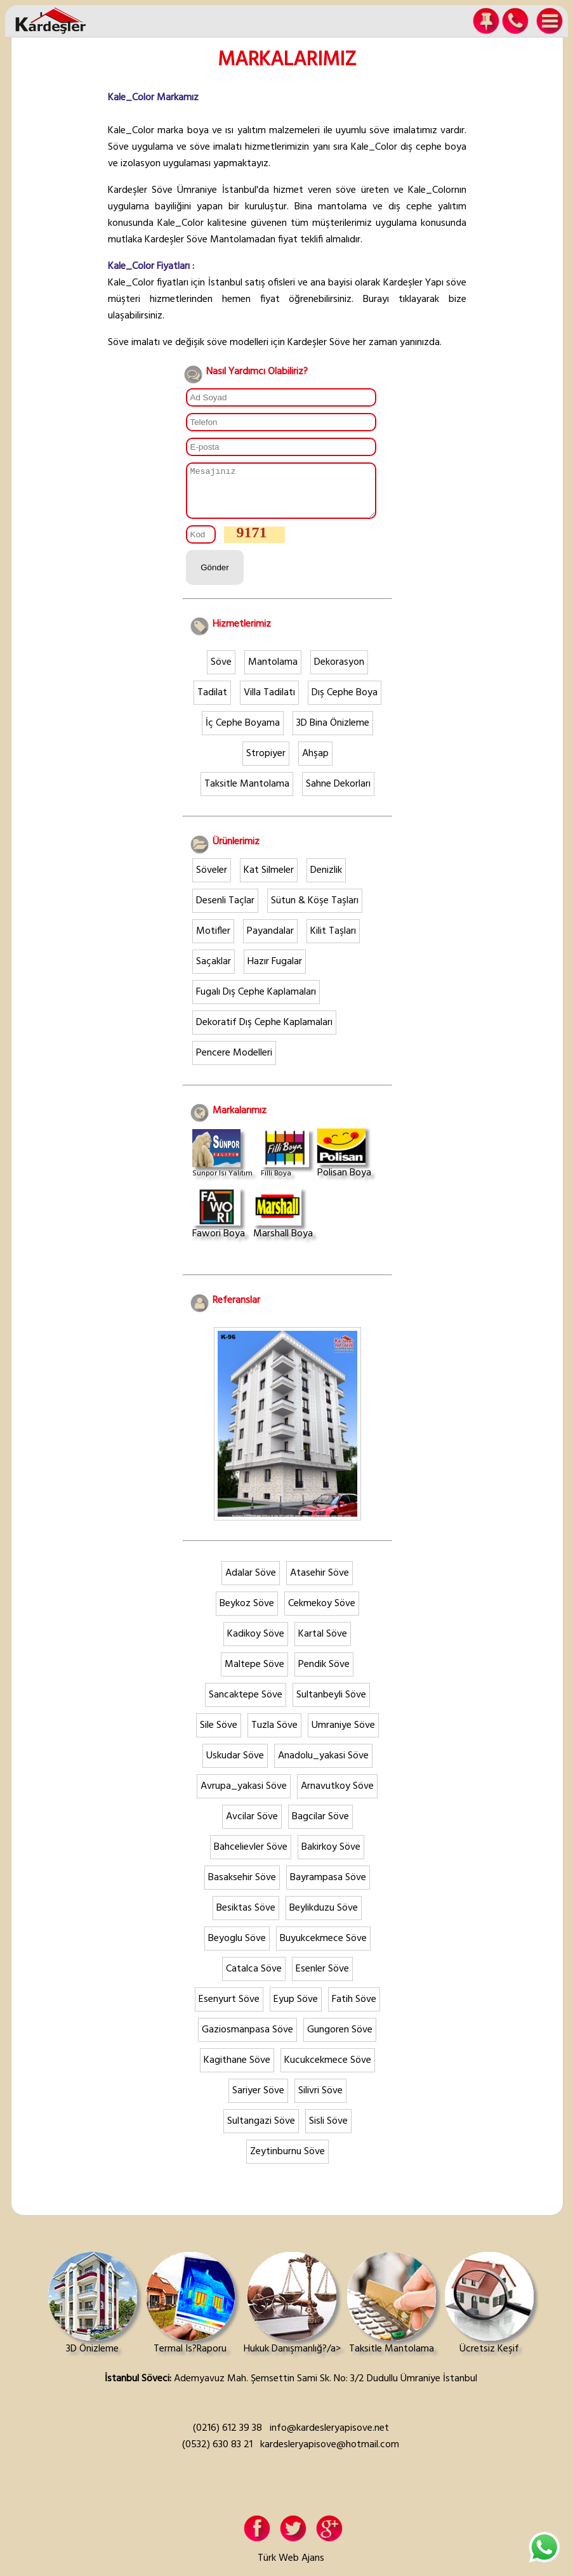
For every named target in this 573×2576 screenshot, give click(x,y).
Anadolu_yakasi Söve (323, 1765)
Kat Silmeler (269, 880)
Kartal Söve (322, 1643)
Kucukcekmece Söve (327, 2070)
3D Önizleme (92, 2314)
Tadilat (212, 702)
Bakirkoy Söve (330, 1856)
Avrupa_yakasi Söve (244, 1796)
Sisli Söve (328, 2130)
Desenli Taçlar (225, 910)
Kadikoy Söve (255, 1643)
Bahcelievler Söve (250, 1856)
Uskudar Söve (235, 1765)
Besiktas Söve (245, 1917)
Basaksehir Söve (242, 1887)
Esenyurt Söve (229, 2009)
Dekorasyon (339, 672)
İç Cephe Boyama (243, 732)
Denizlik (326, 880)
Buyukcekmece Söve (323, 1948)
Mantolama (273, 672)
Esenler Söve (322, 1978)
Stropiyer (266, 763)
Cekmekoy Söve (321, 1613)
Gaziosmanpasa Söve (247, 2039)
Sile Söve (218, 1735)
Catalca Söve (254, 1978)
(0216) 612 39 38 (227, 2437)
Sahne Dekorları (338, 793)
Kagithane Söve (237, 2070)
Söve (221, 672)
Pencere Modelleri (234, 1062)
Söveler (211, 880)
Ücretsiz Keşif (489, 2314)
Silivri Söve (320, 2100)
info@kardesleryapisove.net (329, 2437)
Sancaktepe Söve (245, 1704)
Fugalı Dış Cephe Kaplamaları (256, 1001)
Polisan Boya (344, 1163)
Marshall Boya (283, 1224)
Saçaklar (213, 971)
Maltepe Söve (254, 1674)
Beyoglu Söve (237, 1948)
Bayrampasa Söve (328, 1887)
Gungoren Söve (339, 2039)
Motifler (213, 940)
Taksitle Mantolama (246, 793)
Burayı (376, 299)
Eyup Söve (295, 2009)
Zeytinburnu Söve (287, 2161)
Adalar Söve (250, 1582)
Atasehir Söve (319, 1582)
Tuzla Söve (274, 1735)
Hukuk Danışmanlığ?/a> (292, 2314)
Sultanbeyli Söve (331, 1704)
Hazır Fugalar (274, 971)
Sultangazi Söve (261, 2130)
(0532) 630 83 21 (217, 2454)
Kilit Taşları (333, 940)
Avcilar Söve (252, 1826)
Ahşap (315, 763)
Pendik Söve (324, 1674)
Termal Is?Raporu (190, 2314)
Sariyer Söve (258, 2100)
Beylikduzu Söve (323, 1917)
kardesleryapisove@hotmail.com (329, 2454)
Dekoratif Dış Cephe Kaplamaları (264, 1032)
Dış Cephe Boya (345, 702)
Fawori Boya (218, 1224)
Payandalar (270, 940)
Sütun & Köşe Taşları (315, 910)
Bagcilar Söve (320, 1826)
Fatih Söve (354, 2009)
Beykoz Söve (247, 1613)
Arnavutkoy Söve (337, 1796)
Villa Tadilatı (269, 702)
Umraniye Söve (343, 1735)
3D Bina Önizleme (332, 732)
